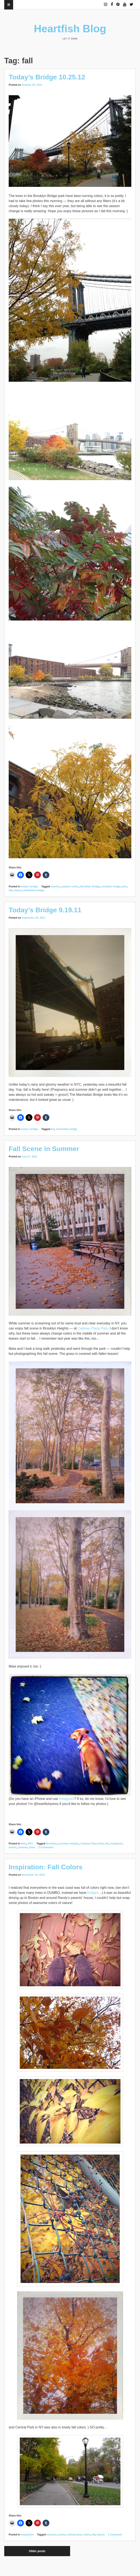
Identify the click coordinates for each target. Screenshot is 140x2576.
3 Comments (46, 1847)
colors (86, 2534)
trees (32, 1847)
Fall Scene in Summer (44, 1149)
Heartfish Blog (70, 29)
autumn (55, 886)
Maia (23, 1843)
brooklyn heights (68, 1843)
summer (23, 1847)
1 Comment (115, 2534)
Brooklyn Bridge (90, 886)
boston (61, 2534)
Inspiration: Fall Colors (45, 1867)
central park (74, 2534)
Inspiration (27, 2534)
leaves (18, 890)
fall (10, 890)
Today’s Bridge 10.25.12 (47, 77)
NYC (30, 1843)
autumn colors (70, 886)
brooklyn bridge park (114, 886)
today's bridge (29, 886)
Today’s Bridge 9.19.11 (45, 910)
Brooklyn (51, 1843)
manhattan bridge (33, 890)
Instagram (66, 1799)
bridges (92, 1892)
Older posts (37, 2551)
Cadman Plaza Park (93, 1328)
